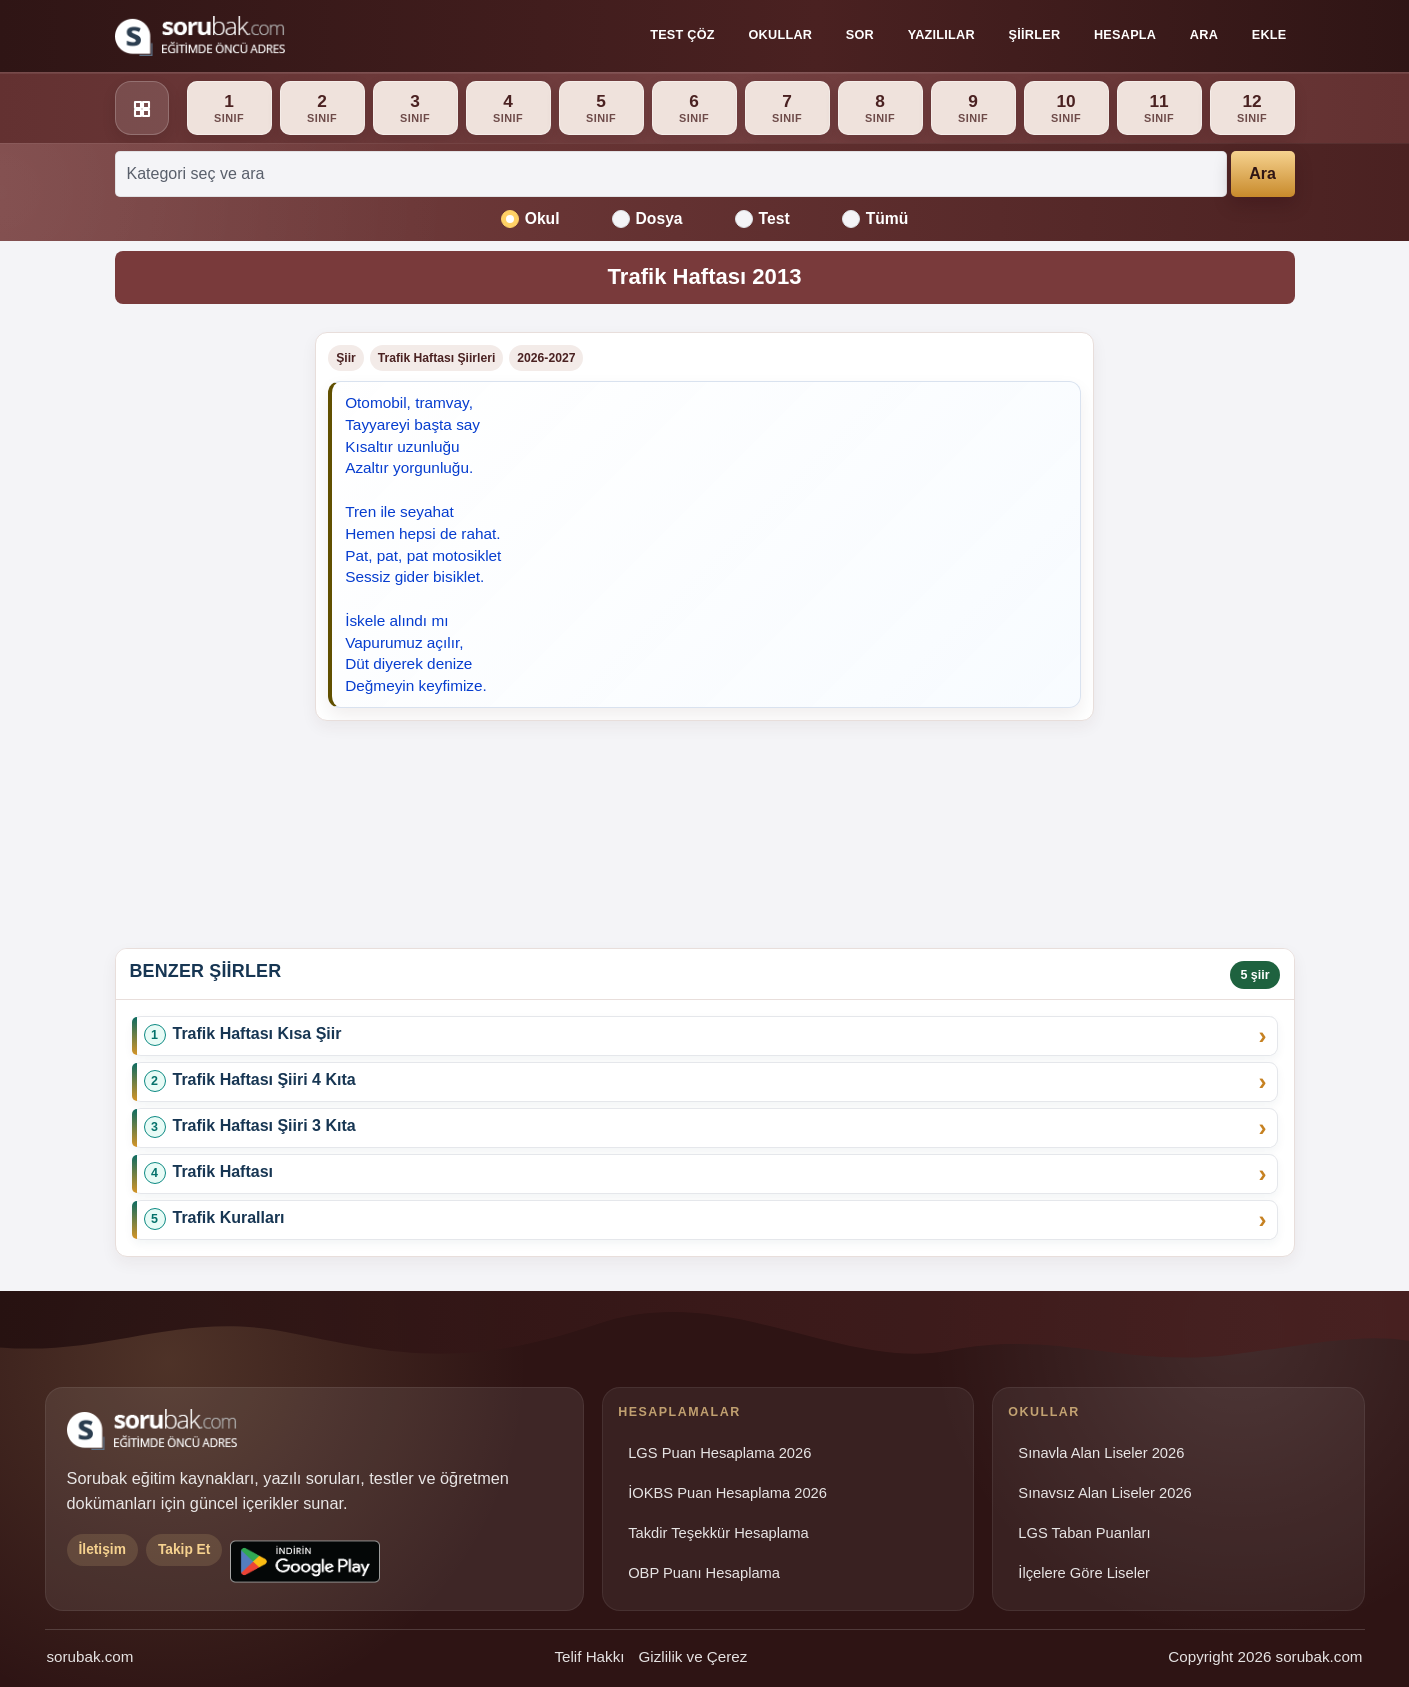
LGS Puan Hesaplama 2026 (719, 1453)
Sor (860, 35)
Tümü (875, 219)
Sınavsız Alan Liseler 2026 (1104, 1493)
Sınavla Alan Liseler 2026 (1101, 1453)
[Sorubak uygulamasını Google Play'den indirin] (305, 1561)
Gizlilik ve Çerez (692, 1656)
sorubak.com (90, 1656)
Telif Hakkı (589, 1656)
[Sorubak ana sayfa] (200, 36)
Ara (1204, 35)
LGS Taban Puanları (1084, 1533)
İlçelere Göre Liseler (1084, 1573)
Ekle (1269, 35)
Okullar (780, 35)
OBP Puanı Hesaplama (704, 1573)
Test (762, 219)
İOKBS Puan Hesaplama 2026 (727, 1493)
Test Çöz (682, 35)
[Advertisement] (203, 632)
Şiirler (1035, 35)
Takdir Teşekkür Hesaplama (718, 1533)
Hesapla (1125, 35)
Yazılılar (941, 35)
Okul (530, 219)
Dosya (647, 219)
